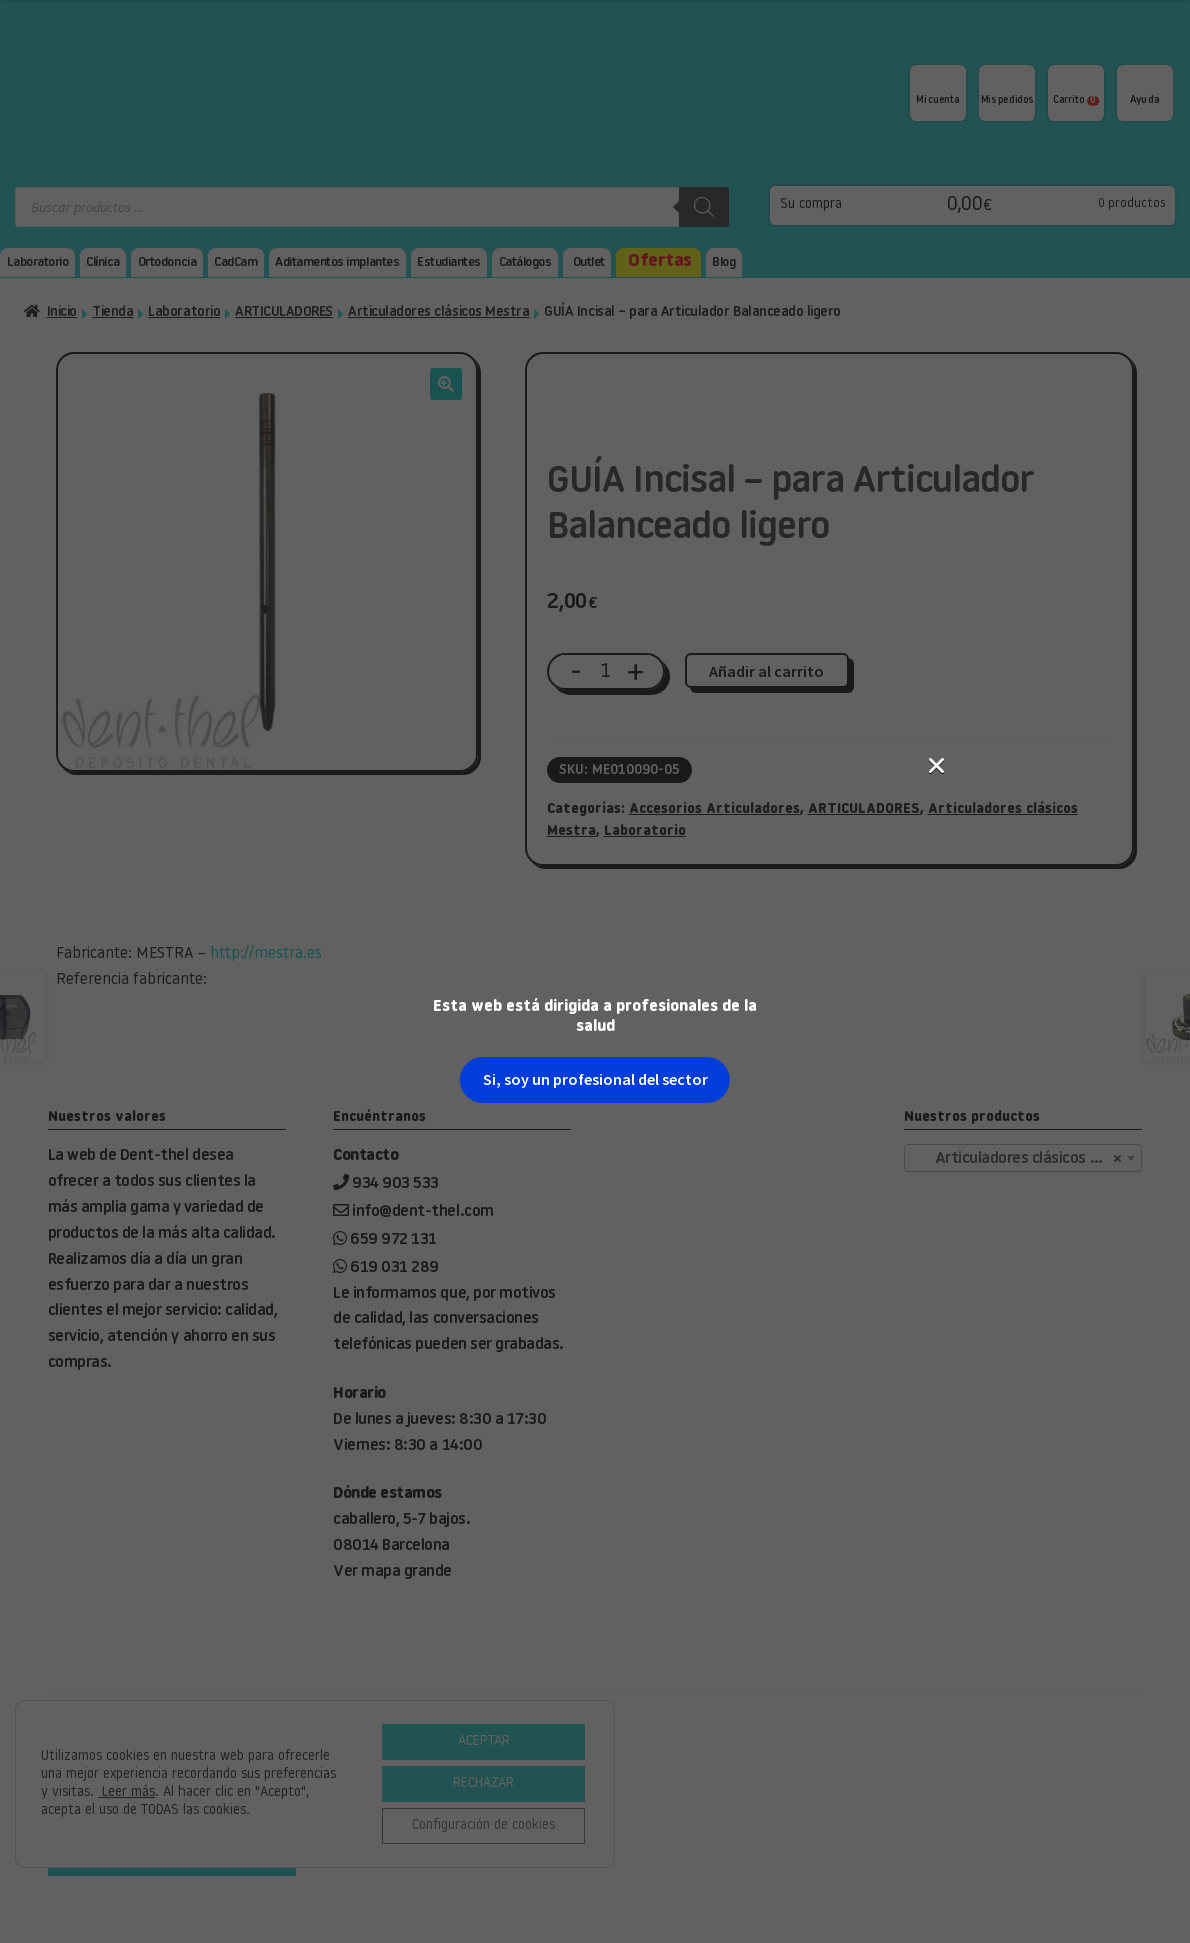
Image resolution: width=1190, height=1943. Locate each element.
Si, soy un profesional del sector (595, 468)
